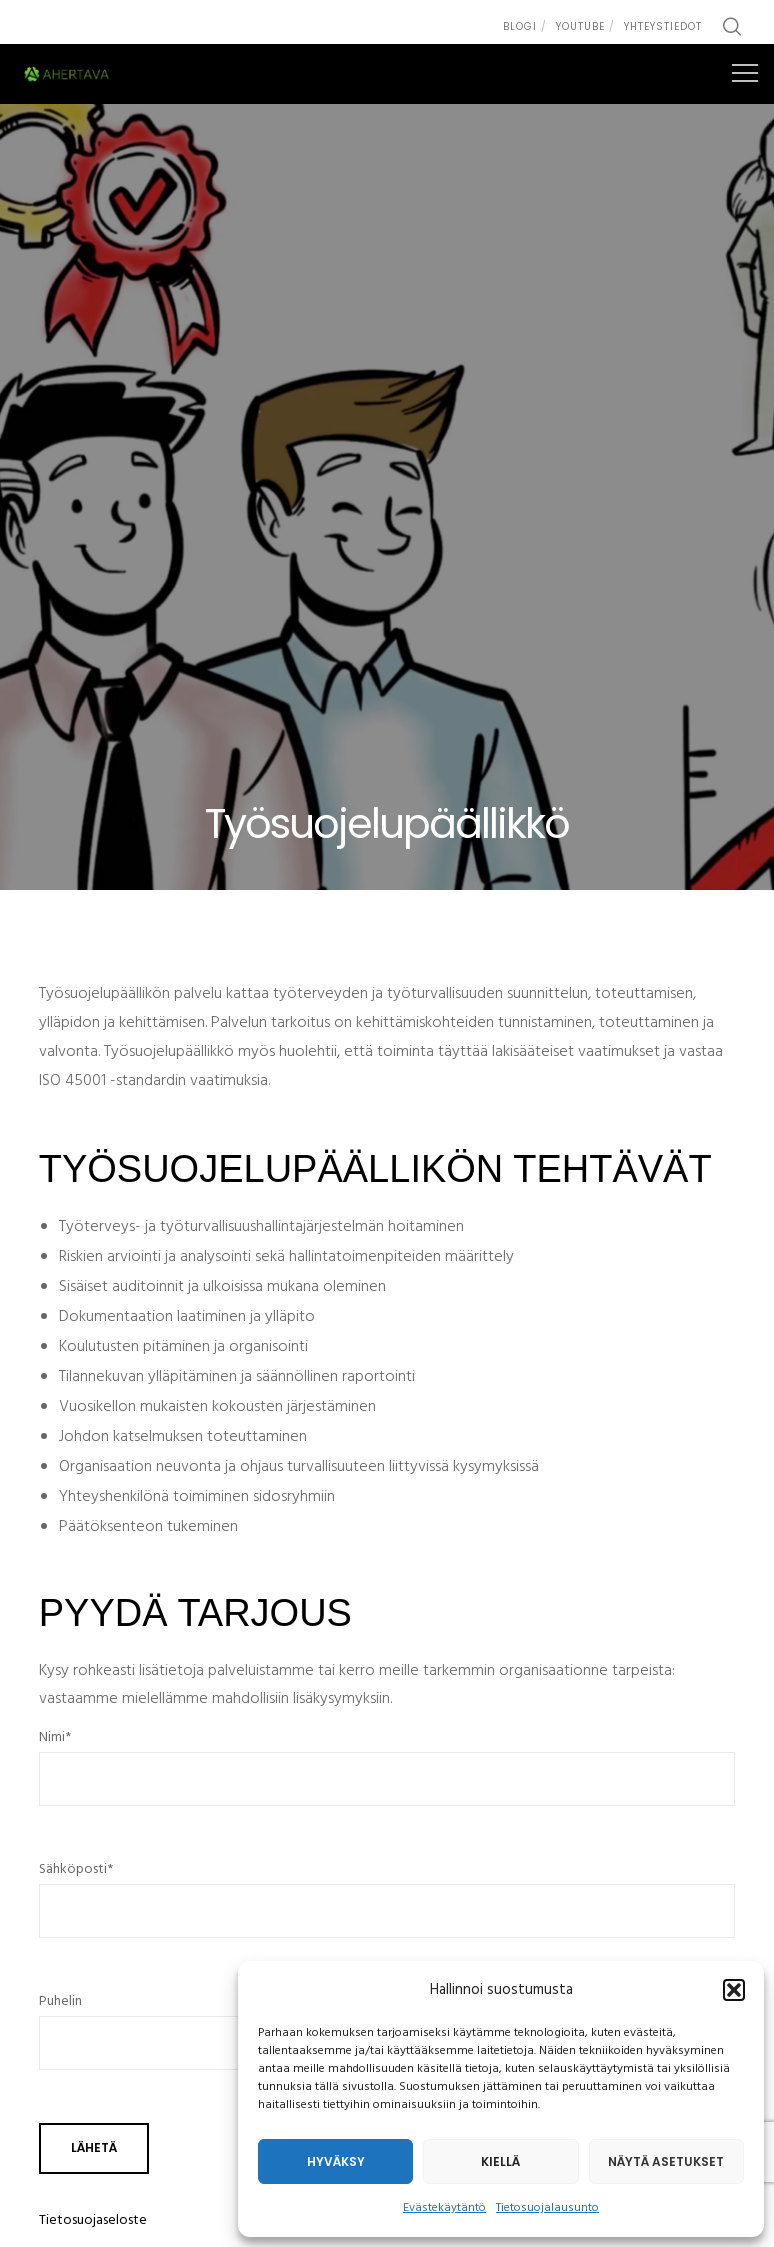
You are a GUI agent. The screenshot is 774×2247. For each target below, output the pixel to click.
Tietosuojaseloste (93, 2220)
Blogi (520, 26)
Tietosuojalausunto (547, 2208)
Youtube (580, 26)
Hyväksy (336, 2161)
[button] (734, 1990)
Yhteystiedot (663, 26)
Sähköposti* (387, 1908)
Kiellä (500, 2161)
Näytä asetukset (666, 2161)
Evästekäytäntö (444, 2208)
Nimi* (387, 1776)
